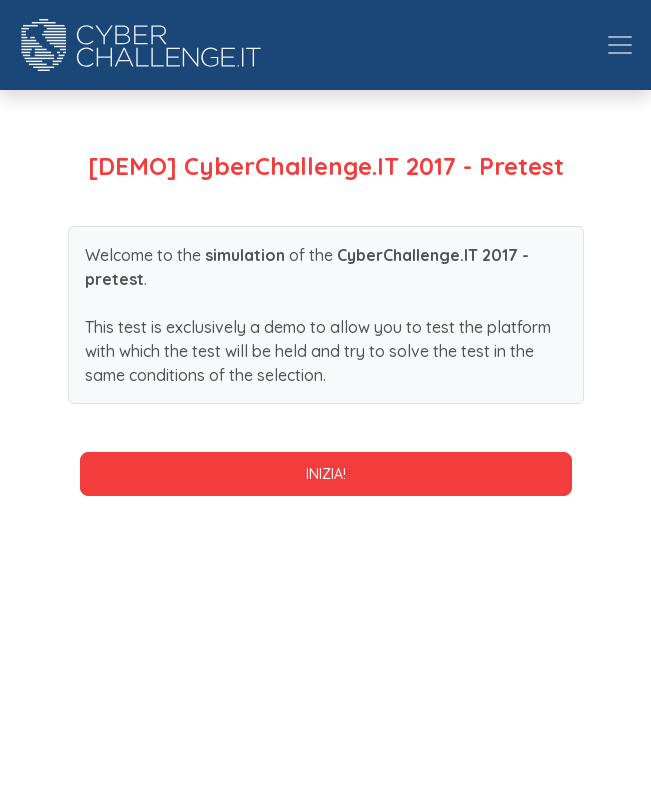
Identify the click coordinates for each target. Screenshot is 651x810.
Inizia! (326, 474)
